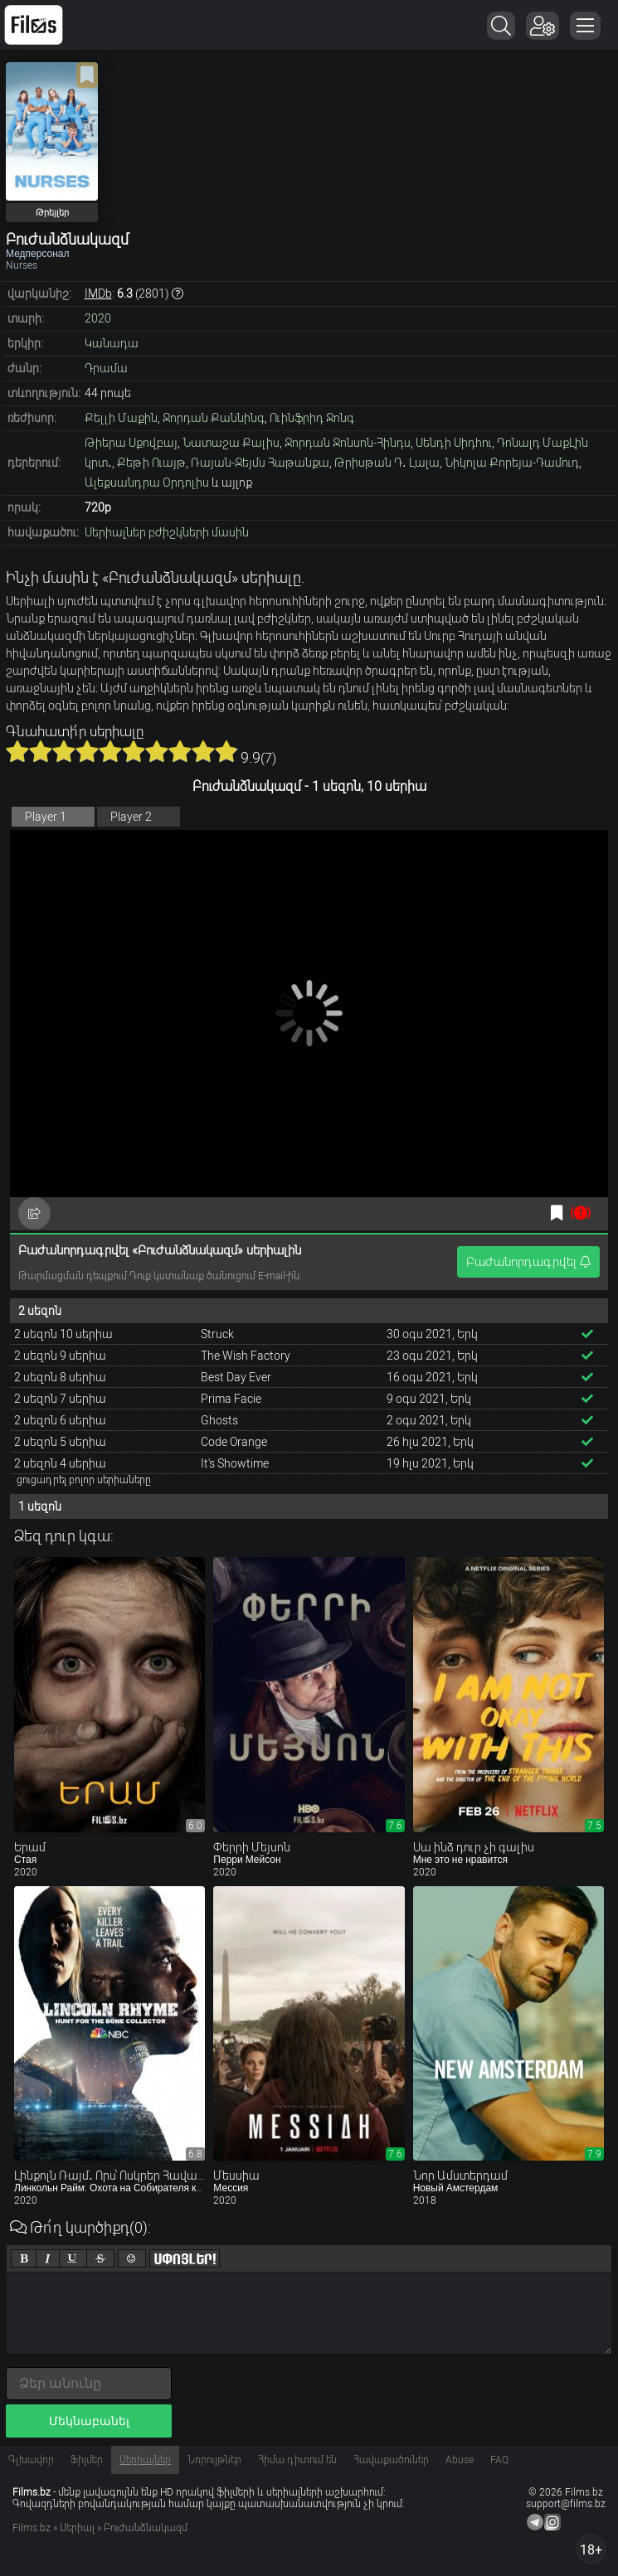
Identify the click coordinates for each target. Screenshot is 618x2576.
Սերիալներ (145, 2460)
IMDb (98, 293)
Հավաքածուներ (391, 2460)
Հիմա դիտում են (297, 2460)
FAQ (499, 2460)
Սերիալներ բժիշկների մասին (167, 532)
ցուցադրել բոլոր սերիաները (84, 1480)
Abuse (459, 2460)
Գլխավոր (31, 2460)
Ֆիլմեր (87, 2460)
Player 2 (131, 816)
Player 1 (45, 816)
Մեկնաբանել (89, 2421)
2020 (98, 318)
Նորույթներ (214, 2460)
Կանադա (112, 343)
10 (226, 751)
